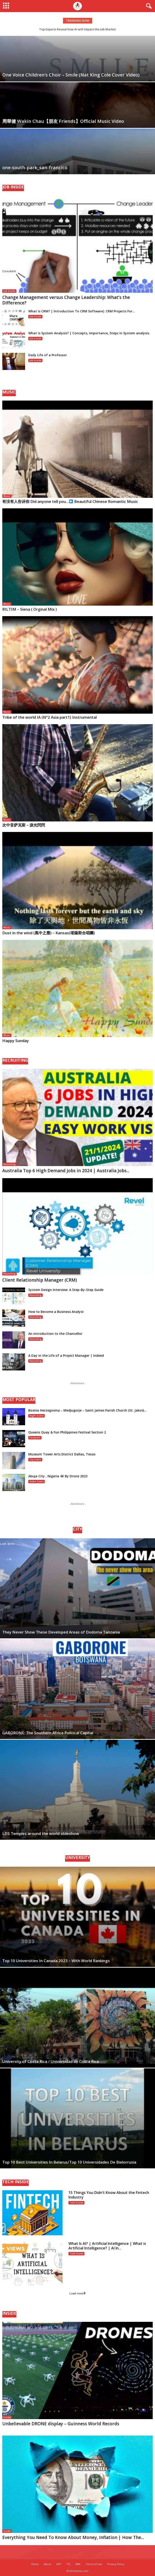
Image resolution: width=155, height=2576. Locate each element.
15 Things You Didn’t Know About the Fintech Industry (108, 2195)
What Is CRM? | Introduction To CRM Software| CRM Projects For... (81, 311)
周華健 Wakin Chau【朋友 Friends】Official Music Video (63, 121)
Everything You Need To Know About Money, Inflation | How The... (73, 2537)
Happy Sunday (15, 1040)
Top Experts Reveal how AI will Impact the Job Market (82, 29)
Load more (77, 2293)
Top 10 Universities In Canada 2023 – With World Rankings (56, 1960)
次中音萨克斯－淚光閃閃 (23, 825)
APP (58, 2564)
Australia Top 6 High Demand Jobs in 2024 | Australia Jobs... (65, 1171)
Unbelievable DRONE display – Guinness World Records (60, 2424)
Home (35, 2564)
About (47, 2564)
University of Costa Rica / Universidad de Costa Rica (50, 2061)
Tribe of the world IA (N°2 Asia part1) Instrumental (49, 717)
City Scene (35, 1459)
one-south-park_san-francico (34, 167)
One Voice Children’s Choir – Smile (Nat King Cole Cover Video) (70, 75)
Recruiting (9, 1164)
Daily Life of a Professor (47, 355)
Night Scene (36, 1415)
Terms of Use (94, 2564)
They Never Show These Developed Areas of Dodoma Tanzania (61, 1632)
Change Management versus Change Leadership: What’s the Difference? (66, 300)
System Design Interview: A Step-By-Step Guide (65, 1290)
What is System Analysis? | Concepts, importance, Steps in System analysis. (89, 333)
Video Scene (36, 1481)
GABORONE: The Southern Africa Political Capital (47, 1732)
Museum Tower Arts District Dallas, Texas (61, 1454)
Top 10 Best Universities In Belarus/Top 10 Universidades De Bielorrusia (69, 2162)
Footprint (34, 1437)
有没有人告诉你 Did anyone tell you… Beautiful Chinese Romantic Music (70, 501)
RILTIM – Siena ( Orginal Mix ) (29, 609)
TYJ (68, 2564)
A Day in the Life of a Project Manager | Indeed (66, 1355)
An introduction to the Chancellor (55, 1333)
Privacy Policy (115, 2564)
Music (6, 496)
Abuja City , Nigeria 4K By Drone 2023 (57, 1476)
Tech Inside (76, 2202)
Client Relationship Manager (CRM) (39, 1280)
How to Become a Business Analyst (56, 1311)
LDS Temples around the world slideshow (40, 1833)
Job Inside (9, 291)
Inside (7, 2417)
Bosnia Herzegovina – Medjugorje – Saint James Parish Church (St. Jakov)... (87, 1410)
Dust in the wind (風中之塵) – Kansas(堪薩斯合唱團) (48, 932)
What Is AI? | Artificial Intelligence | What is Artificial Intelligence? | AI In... (107, 2246)
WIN (78, 2564)
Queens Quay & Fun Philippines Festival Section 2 (67, 1432)
